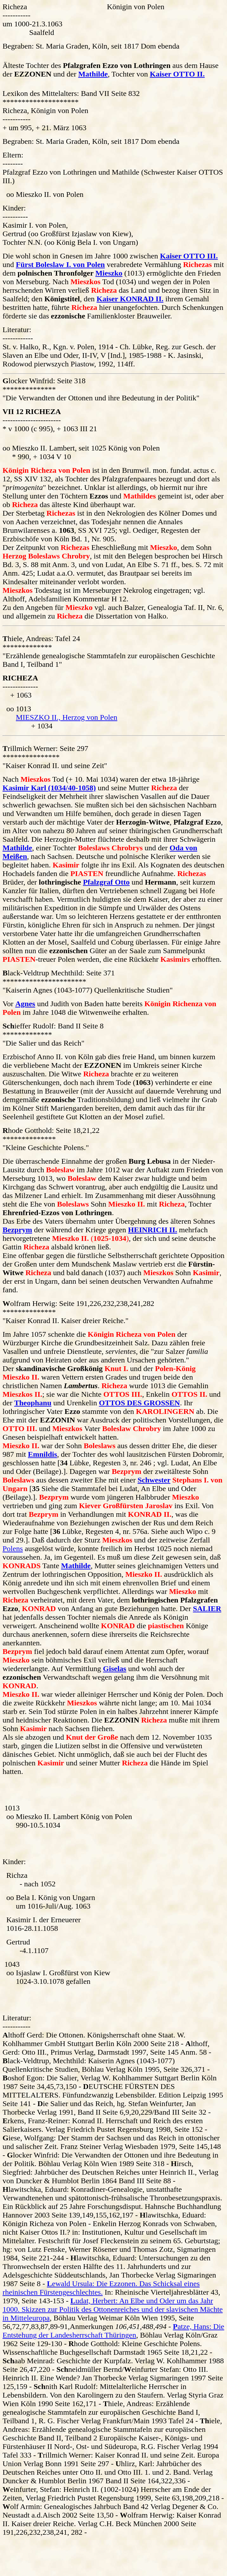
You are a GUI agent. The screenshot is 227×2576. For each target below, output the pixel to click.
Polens (13, 1548)
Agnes (25, 1004)
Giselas (114, 1668)
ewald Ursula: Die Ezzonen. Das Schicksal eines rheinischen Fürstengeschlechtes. (101, 2287)
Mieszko (108, 273)
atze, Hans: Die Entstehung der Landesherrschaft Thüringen (113, 2330)
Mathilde (93, 74)
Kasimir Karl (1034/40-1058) (49, 788)
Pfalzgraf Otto (106, 882)
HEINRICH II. (152, 1230)
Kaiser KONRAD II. (130, 299)
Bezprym (17, 1230)
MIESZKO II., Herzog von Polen (66, 717)
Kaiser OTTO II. (177, 74)
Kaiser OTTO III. (189, 256)
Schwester (154, 1480)
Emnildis (42, 1454)
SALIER (207, 1608)
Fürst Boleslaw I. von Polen (60, 264)
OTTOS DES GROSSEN (139, 1403)
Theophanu (32, 1403)
